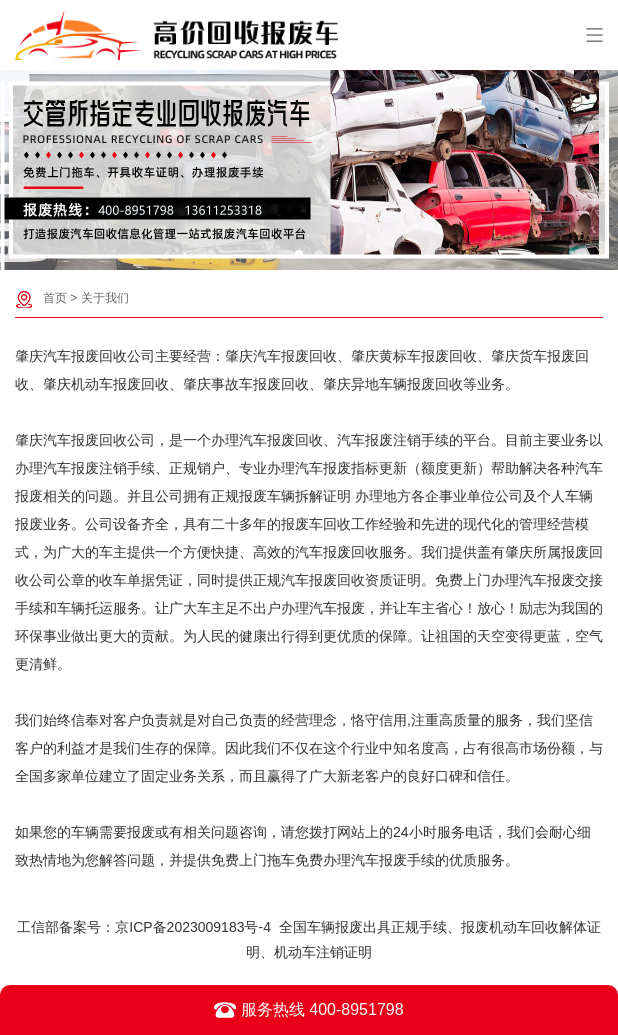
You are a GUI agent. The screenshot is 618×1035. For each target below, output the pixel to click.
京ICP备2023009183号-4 (193, 927)
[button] (299, 254)
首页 (55, 298)
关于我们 (105, 298)
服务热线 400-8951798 (308, 1010)
